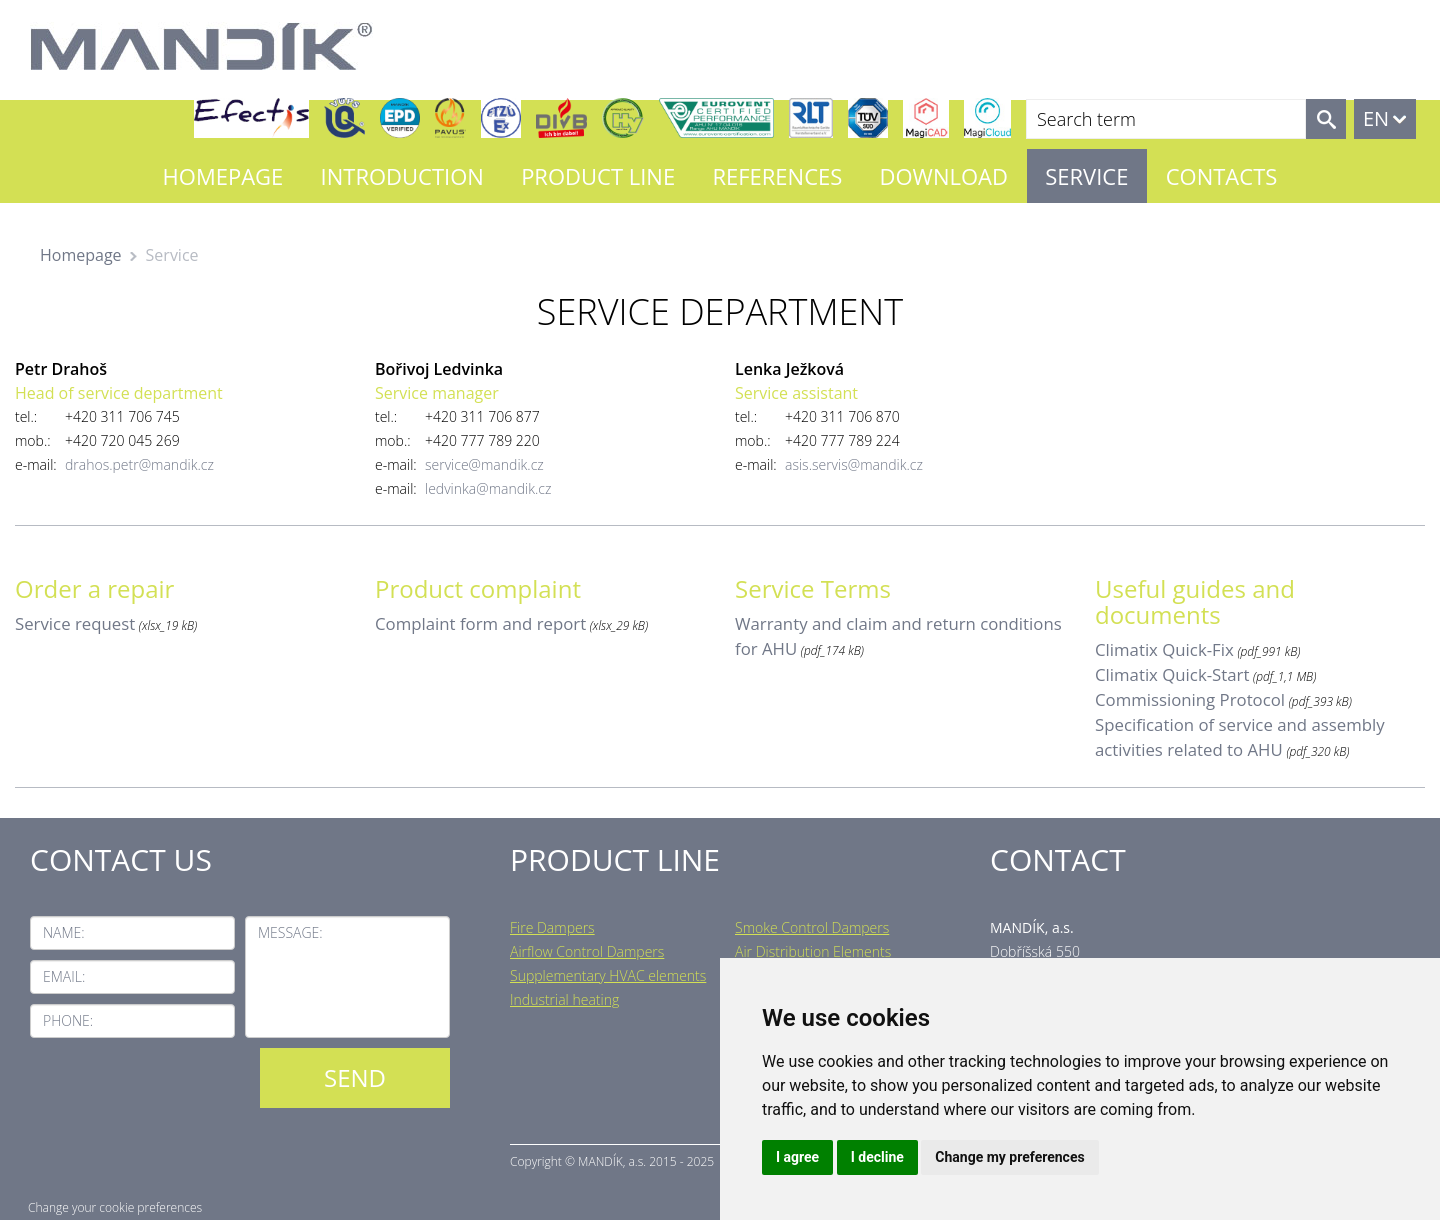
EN (1376, 118)
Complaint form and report (480, 623)
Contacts (1222, 176)
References (777, 176)
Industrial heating (564, 999)
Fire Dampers (552, 927)
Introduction (402, 176)
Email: (64, 976)
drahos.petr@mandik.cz (139, 464)
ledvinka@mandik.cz (488, 488)
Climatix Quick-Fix (1164, 649)
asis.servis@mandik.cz (854, 464)
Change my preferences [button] (1009, 1157)
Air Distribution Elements (813, 951)
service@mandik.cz (484, 464)
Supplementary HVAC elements (608, 975)
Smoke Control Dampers (812, 927)
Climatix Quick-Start (1172, 674)
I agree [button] (797, 1157)
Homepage (223, 176)
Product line (598, 176)
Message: (290, 932)
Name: (64, 932)
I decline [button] (877, 1157)
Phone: (68, 1020)
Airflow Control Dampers (587, 951)
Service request (75, 623)
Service (1086, 176)
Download (944, 176)
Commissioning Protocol (1190, 699)
